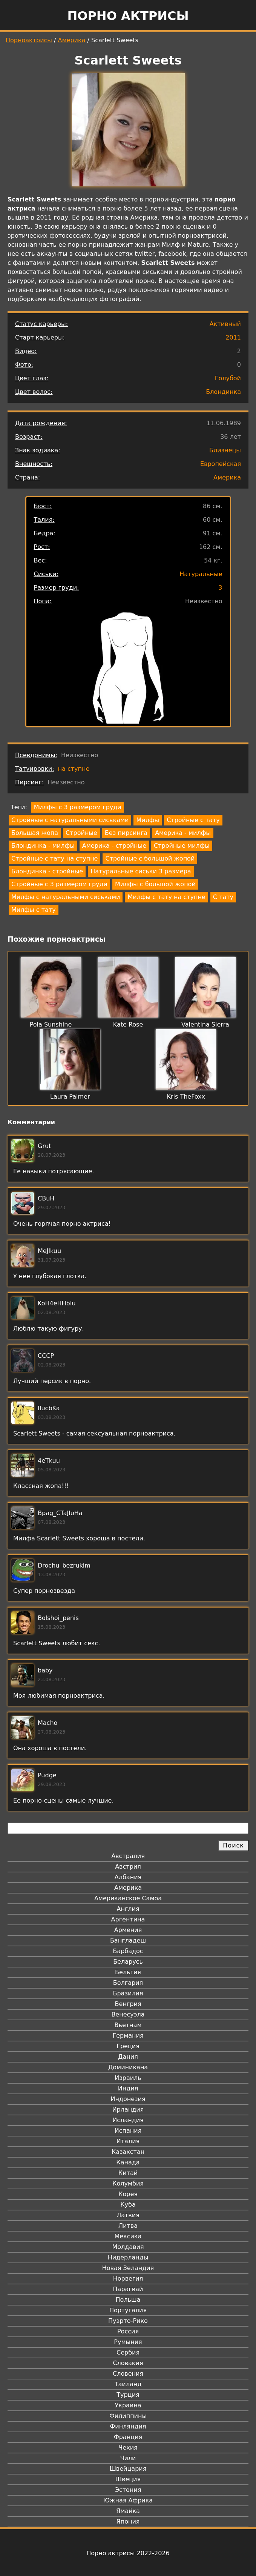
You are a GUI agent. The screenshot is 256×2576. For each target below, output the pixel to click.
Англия (128, 1908)
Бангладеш (128, 1940)
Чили (128, 2458)
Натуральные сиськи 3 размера (140, 871)
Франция (128, 2437)
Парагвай (128, 2289)
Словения (128, 2373)
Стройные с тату (193, 820)
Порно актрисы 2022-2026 (127, 2553)
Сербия (128, 2352)
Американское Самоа (128, 1898)
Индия (128, 2088)
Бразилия (128, 1993)
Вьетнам (128, 2025)
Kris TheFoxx (186, 1096)
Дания (128, 2056)
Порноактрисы (29, 40)
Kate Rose (128, 1024)
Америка (72, 40)
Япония (128, 2521)
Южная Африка (128, 2500)
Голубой (228, 378)
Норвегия (128, 2278)
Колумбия (128, 2183)
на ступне (74, 768)
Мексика (128, 2236)
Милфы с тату (33, 909)
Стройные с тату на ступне (54, 858)
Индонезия (127, 2099)
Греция (128, 2046)
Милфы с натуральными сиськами (65, 897)
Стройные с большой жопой (150, 858)
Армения (128, 1930)
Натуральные (200, 574)
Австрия (128, 1866)
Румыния (128, 2341)
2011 (233, 337)
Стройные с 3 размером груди (59, 884)
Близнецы (225, 450)
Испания (128, 2130)
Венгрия (128, 2003)
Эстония (128, 2489)
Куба (128, 2204)
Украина (128, 2405)
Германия (127, 2035)
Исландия (127, 2120)
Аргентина (128, 1919)
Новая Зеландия (128, 2268)
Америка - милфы (183, 832)
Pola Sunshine (51, 1024)
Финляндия (128, 2426)
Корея (128, 2194)
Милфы (147, 820)
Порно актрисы (128, 16)
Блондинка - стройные (47, 871)
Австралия (128, 1856)
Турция (128, 2394)
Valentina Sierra (205, 1024)
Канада (127, 2162)
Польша (128, 2299)
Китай (128, 2172)
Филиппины (128, 2415)
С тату (223, 897)
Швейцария (128, 2468)
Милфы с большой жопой (155, 884)
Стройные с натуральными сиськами (70, 820)
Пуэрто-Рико (128, 2320)
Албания (128, 1877)
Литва (128, 2225)
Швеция (128, 2479)
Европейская (220, 463)
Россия (128, 2331)
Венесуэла (127, 2014)
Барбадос (128, 1951)
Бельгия (128, 1972)
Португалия (128, 2310)
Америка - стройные (114, 845)
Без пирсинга (126, 832)
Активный (225, 323)
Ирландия (128, 2109)
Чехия (127, 2447)
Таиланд (128, 2384)
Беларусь (128, 1961)
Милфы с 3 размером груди (77, 807)
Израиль (128, 2077)
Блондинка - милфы (43, 845)
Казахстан (128, 2151)
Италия (128, 2141)
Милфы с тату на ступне (166, 897)
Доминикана (128, 2067)
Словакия (128, 2363)
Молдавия (128, 2246)
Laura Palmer (70, 1096)
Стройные (81, 832)
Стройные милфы (182, 845)
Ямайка (128, 2511)
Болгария (128, 1982)
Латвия (128, 2215)
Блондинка (223, 391)
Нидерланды (128, 2257)
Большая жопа (34, 832)
